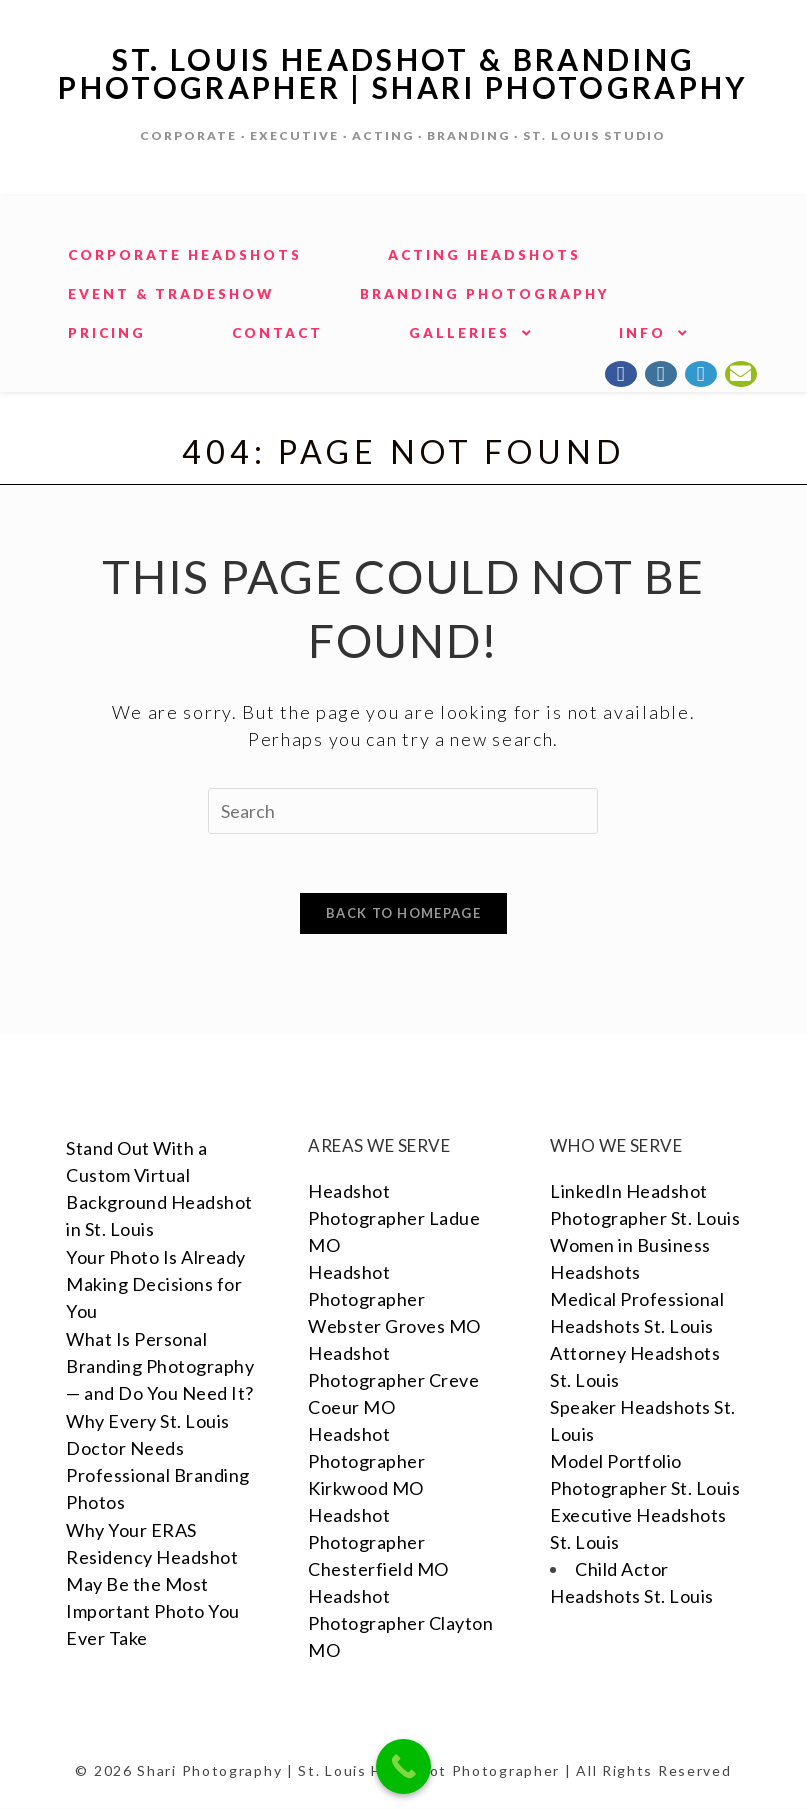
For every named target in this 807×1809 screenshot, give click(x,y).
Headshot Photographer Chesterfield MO (378, 1543)
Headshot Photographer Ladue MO (394, 1219)
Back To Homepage (403, 914)
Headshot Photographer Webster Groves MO (394, 1300)
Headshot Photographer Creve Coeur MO (393, 1381)
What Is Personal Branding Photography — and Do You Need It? (160, 1367)
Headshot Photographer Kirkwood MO (366, 1462)
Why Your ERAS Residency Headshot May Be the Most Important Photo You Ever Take (153, 1585)
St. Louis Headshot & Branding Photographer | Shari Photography (404, 73)
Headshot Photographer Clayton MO (400, 1624)
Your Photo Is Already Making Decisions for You (156, 1285)
